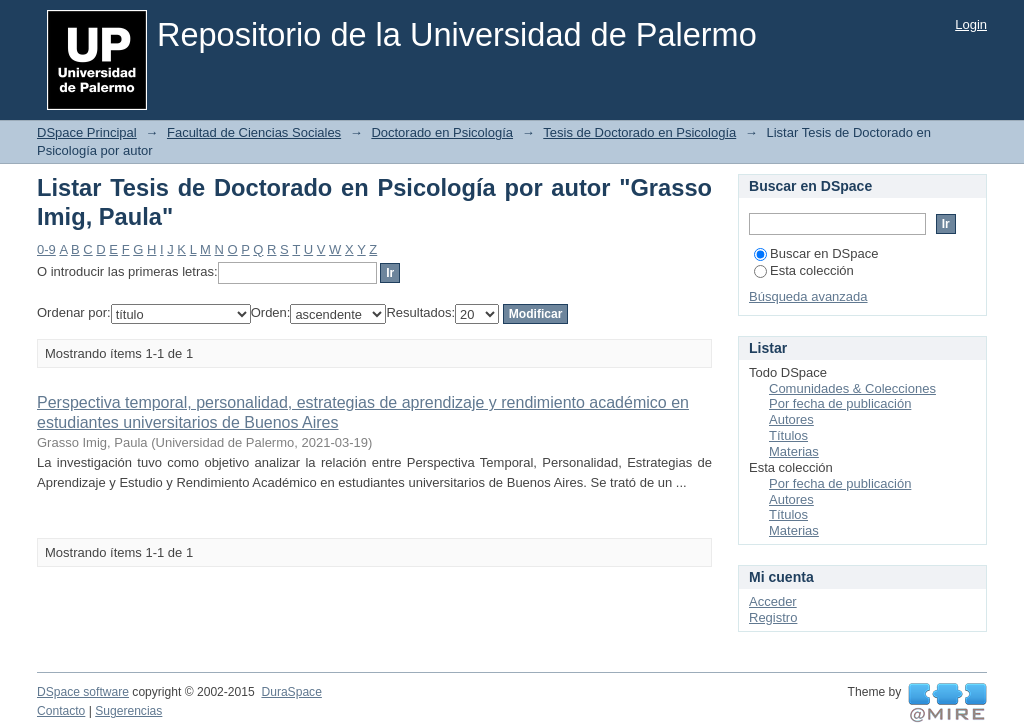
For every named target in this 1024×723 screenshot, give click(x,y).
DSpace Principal (87, 132)
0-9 (46, 249)
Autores (791, 419)
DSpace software (83, 692)
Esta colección (804, 270)
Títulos (788, 435)
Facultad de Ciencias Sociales (254, 132)
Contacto (61, 711)
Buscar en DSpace (816, 253)
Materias (794, 451)
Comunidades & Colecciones (852, 388)
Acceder (773, 601)
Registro (773, 617)
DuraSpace (291, 692)
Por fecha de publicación (840, 403)
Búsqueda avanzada (808, 296)
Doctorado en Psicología (442, 132)
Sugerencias (128, 711)
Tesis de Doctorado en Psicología (639, 132)
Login (971, 24)
